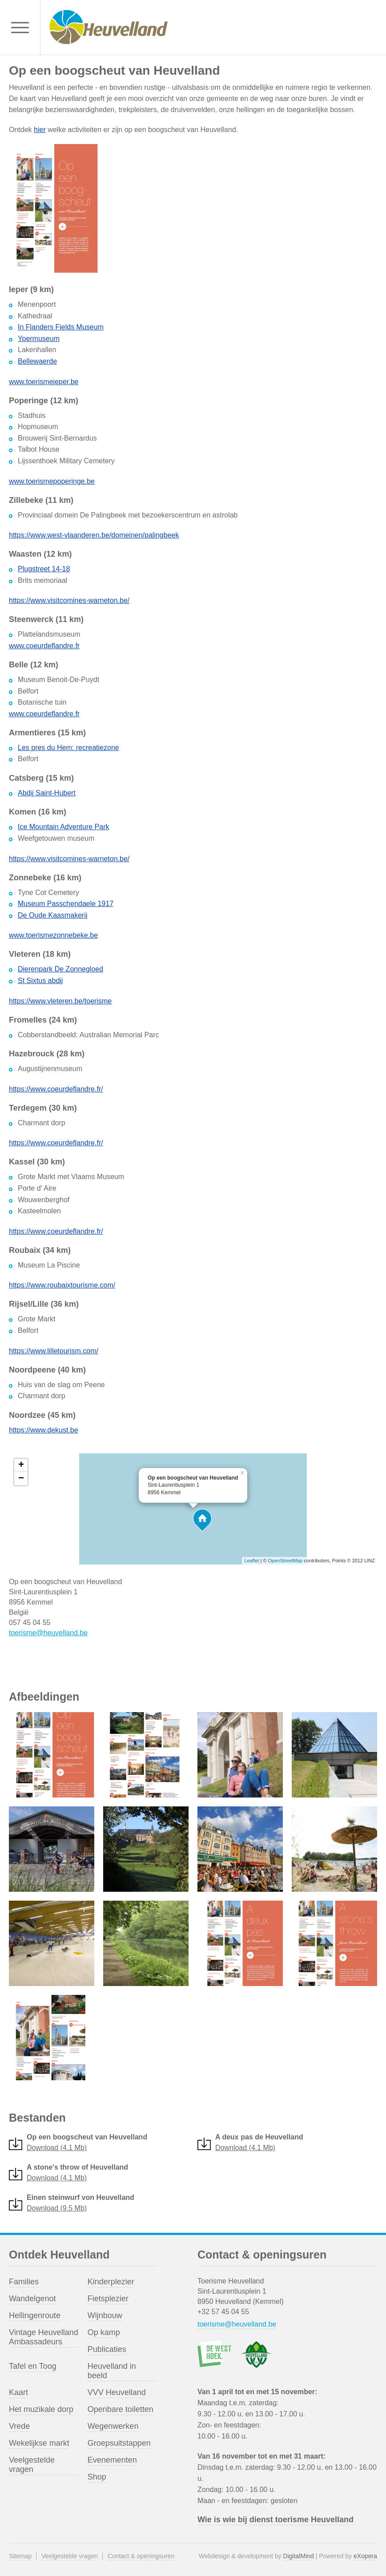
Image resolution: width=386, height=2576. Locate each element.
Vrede (19, 2426)
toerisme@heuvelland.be (48, 1633)
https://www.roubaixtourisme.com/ (62, 1285)
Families (24, 2281)
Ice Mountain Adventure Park (63, 827)
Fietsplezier (108, 2298)
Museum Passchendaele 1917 (65, 903)
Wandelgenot (32, 2298)
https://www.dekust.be (43, 1430)
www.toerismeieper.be (44, 381)
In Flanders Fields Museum (61, 327)
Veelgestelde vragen (32, 2465)
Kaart (18, 2392)
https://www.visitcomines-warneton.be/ (69, 600)
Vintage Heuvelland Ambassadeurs (43, 2337)
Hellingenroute (34, 2315)
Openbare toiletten (120, 2409)
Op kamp (104, 2332)
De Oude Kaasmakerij (53, 915)
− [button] (21, 1478)
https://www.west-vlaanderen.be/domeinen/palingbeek (94, 535)
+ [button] (21, 1465)
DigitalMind (298, 2556)
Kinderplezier (111, 2281)
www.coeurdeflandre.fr (44, 646)
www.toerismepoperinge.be (52, 481)
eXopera (365, 2556)
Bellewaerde (37, 361)
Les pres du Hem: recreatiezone (68, 747)
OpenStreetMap (285, 1560)
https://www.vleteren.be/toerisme (60, 1001)
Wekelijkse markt (39, 2443)
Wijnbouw (105, 2315)
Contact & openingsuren (141, 2556)
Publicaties (107, 2349)
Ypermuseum (39, 338)
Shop (97, 2476)
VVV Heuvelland (117, 2392)
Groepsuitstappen (119, 2443)
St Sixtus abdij (40, 980)
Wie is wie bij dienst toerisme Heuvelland (275, 2519)
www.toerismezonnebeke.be (53, 935)
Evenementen (112, 2460)
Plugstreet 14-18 (44, 569)
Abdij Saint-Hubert (47, 793)
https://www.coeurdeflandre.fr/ (56, 1089)
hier (40, 129)
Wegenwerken (113, 2426)
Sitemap (20, 2556)
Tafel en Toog (32, 2366)
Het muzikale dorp (41, 2409)
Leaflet (251, 1560)
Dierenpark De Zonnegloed (60, 969)
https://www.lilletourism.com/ (53, 1351)
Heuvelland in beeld (112, 2371)
